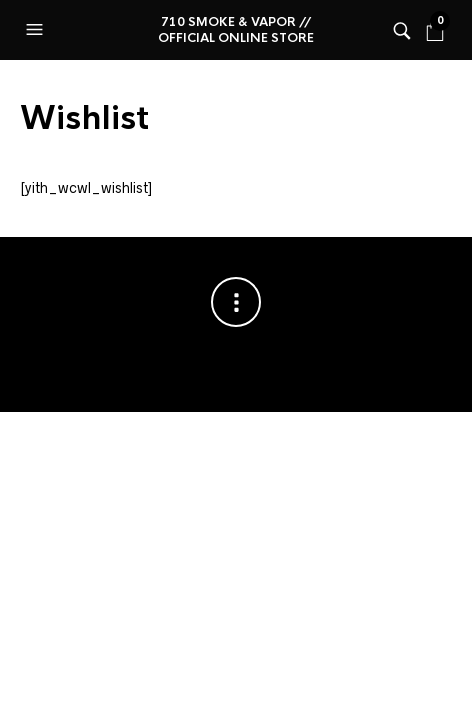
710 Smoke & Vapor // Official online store (236, 30)
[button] (37, 30)
